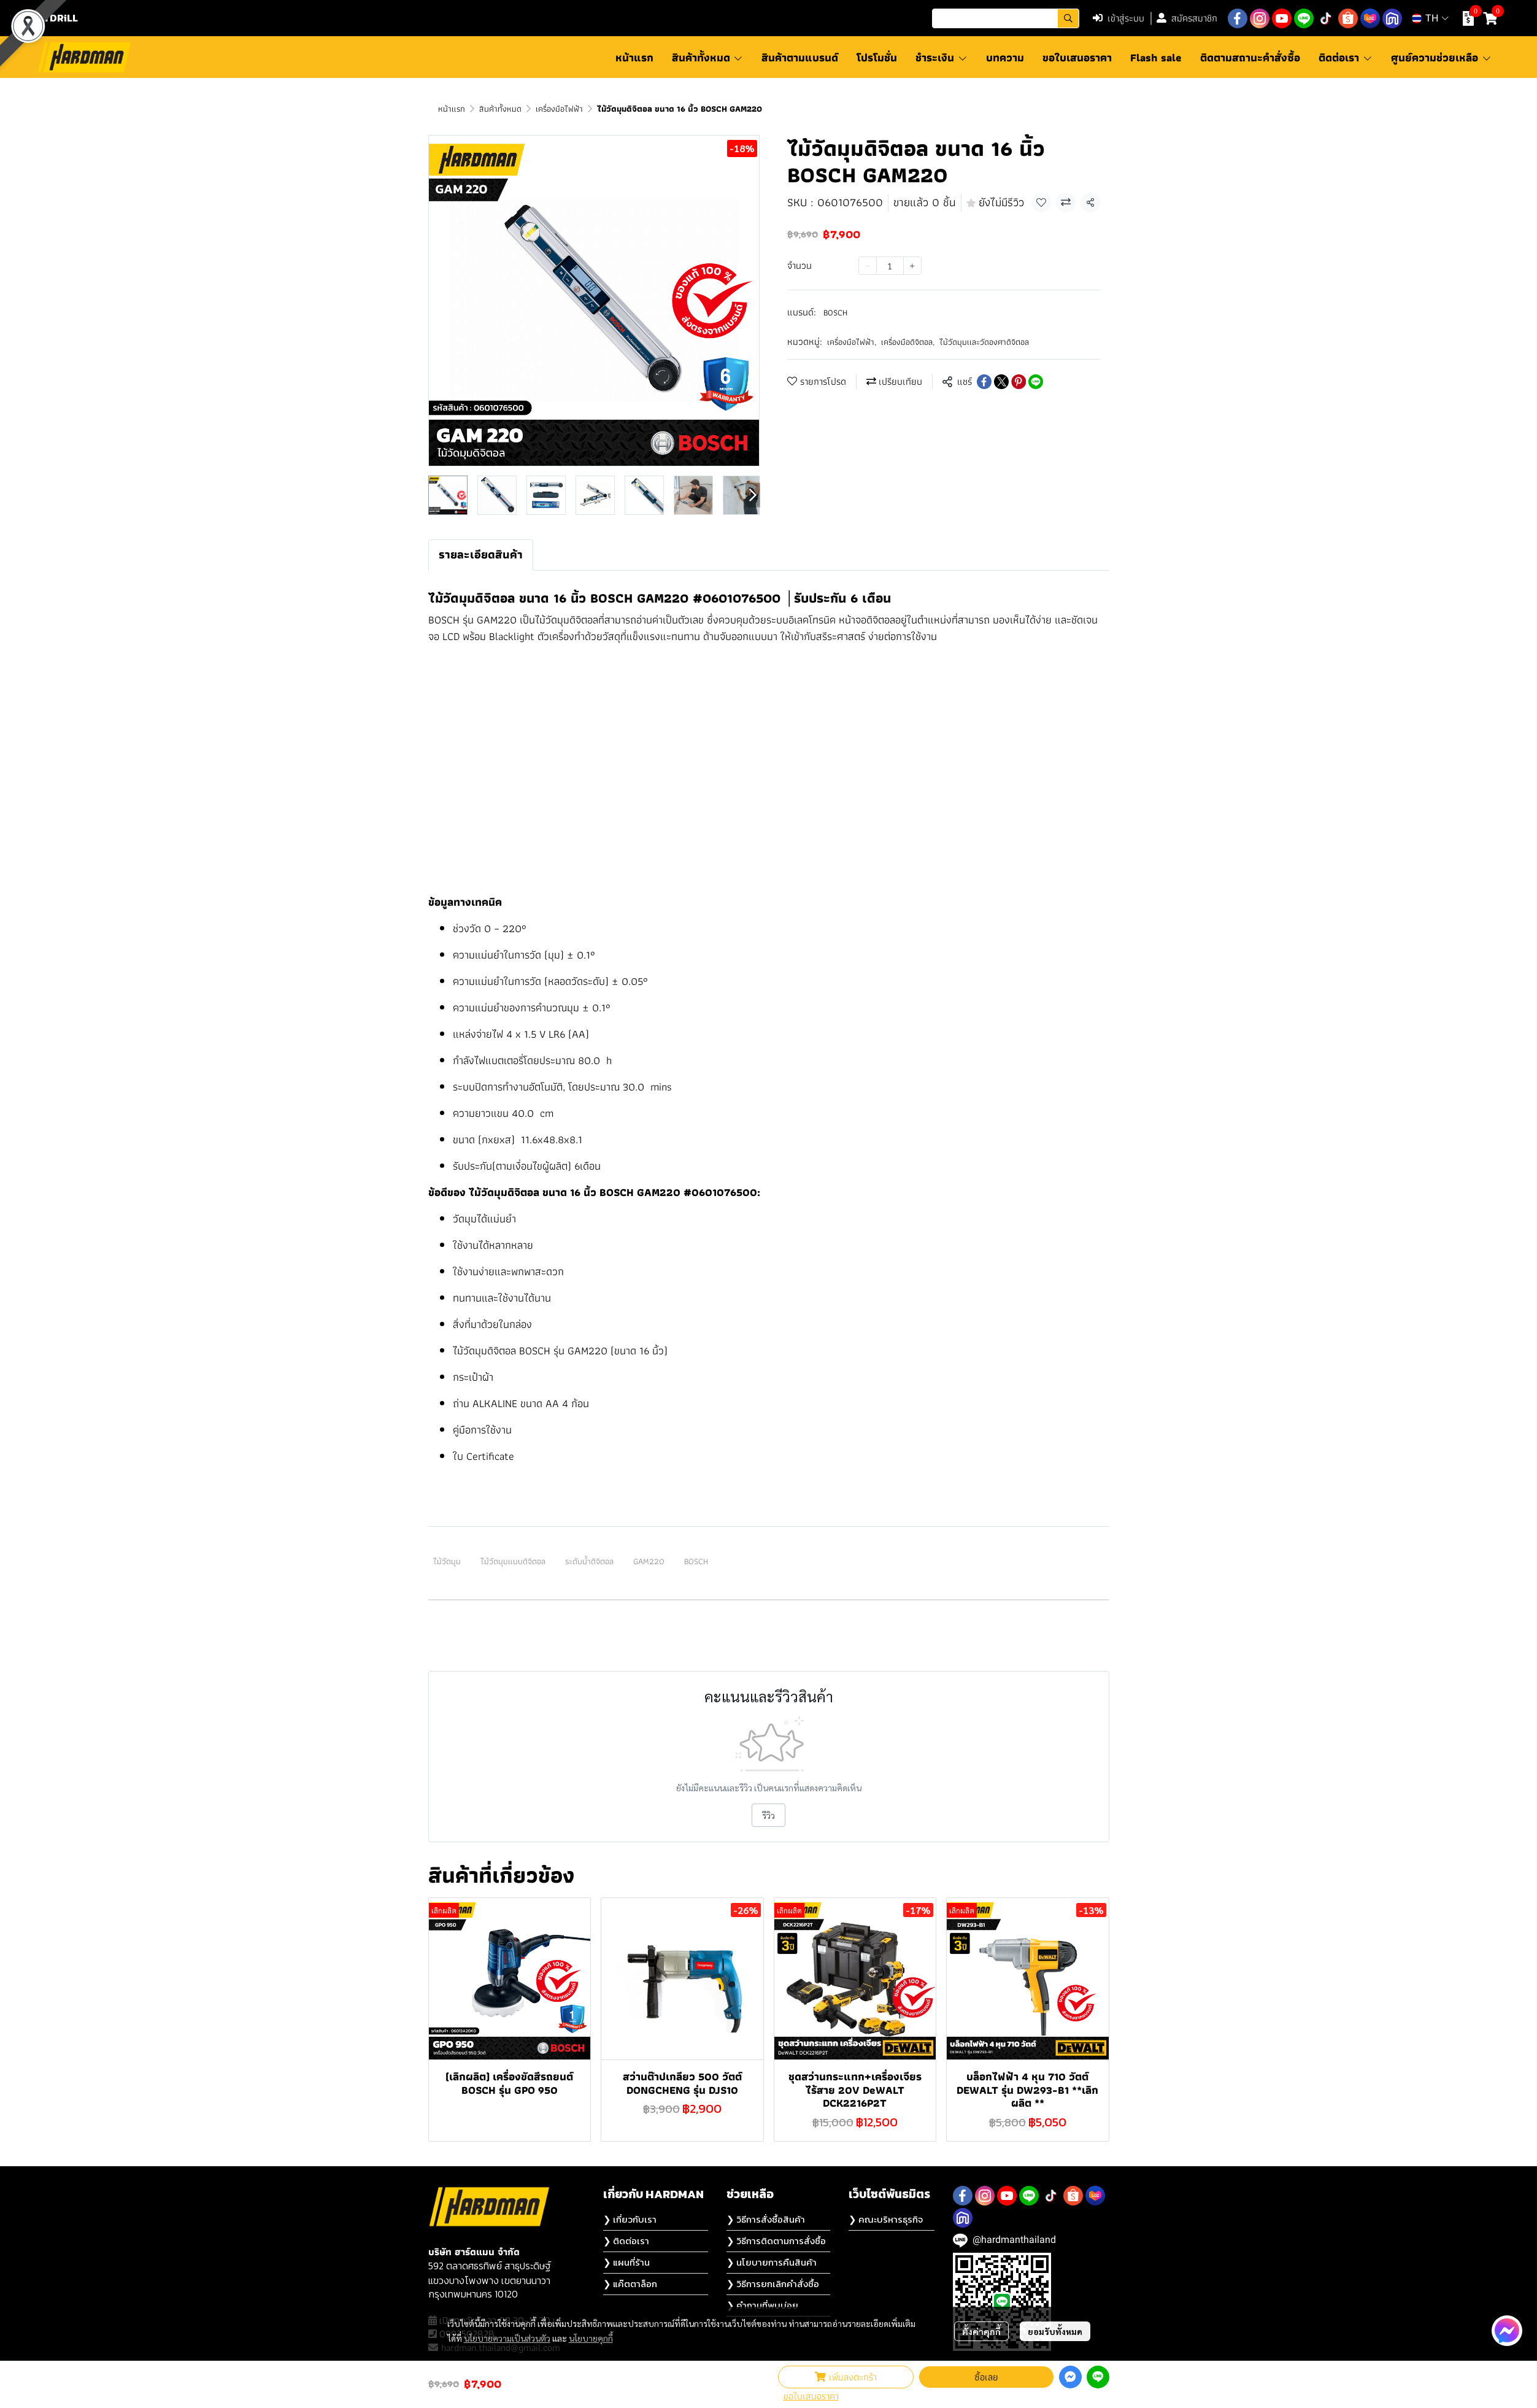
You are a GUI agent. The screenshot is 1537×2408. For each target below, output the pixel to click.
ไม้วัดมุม (447, 1561)
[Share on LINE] (1035, 381)
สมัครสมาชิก (1187, 18)
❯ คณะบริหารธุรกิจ (886, 2219)
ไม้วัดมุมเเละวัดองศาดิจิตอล (984, 342)
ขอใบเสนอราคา (811, 2396)
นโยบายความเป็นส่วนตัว (507, 2338)
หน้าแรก (451, 108)
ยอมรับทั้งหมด (1055, 2331)
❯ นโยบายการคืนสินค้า (771, 2262)
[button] (1005, 18)
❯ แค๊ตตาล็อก (630, 2284)
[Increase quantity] (912, 265)
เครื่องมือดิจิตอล (907, 342)
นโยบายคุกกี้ (591, 2338)
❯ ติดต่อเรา (626, 2241)
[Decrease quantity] (867, 265)
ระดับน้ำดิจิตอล (589, 1561)
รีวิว (768, 1815)
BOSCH (835, 312)
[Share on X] (1001, 381)
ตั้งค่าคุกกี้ (981, 2331)
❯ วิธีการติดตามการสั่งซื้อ (776, 2241)
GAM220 (648, 1561)
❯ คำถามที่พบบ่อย (762, 2305)
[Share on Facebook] (984, 381)
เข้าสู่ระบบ (1118, 18)
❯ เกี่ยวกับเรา (630, 2219)
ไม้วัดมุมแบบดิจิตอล (512, 1561)
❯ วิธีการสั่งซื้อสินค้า (765, 2219)
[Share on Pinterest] (1018, 381)
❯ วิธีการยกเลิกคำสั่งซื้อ (772, 2284)
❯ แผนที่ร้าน (626, 2262)
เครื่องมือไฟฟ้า (559, 108)
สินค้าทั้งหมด (500, 108)
